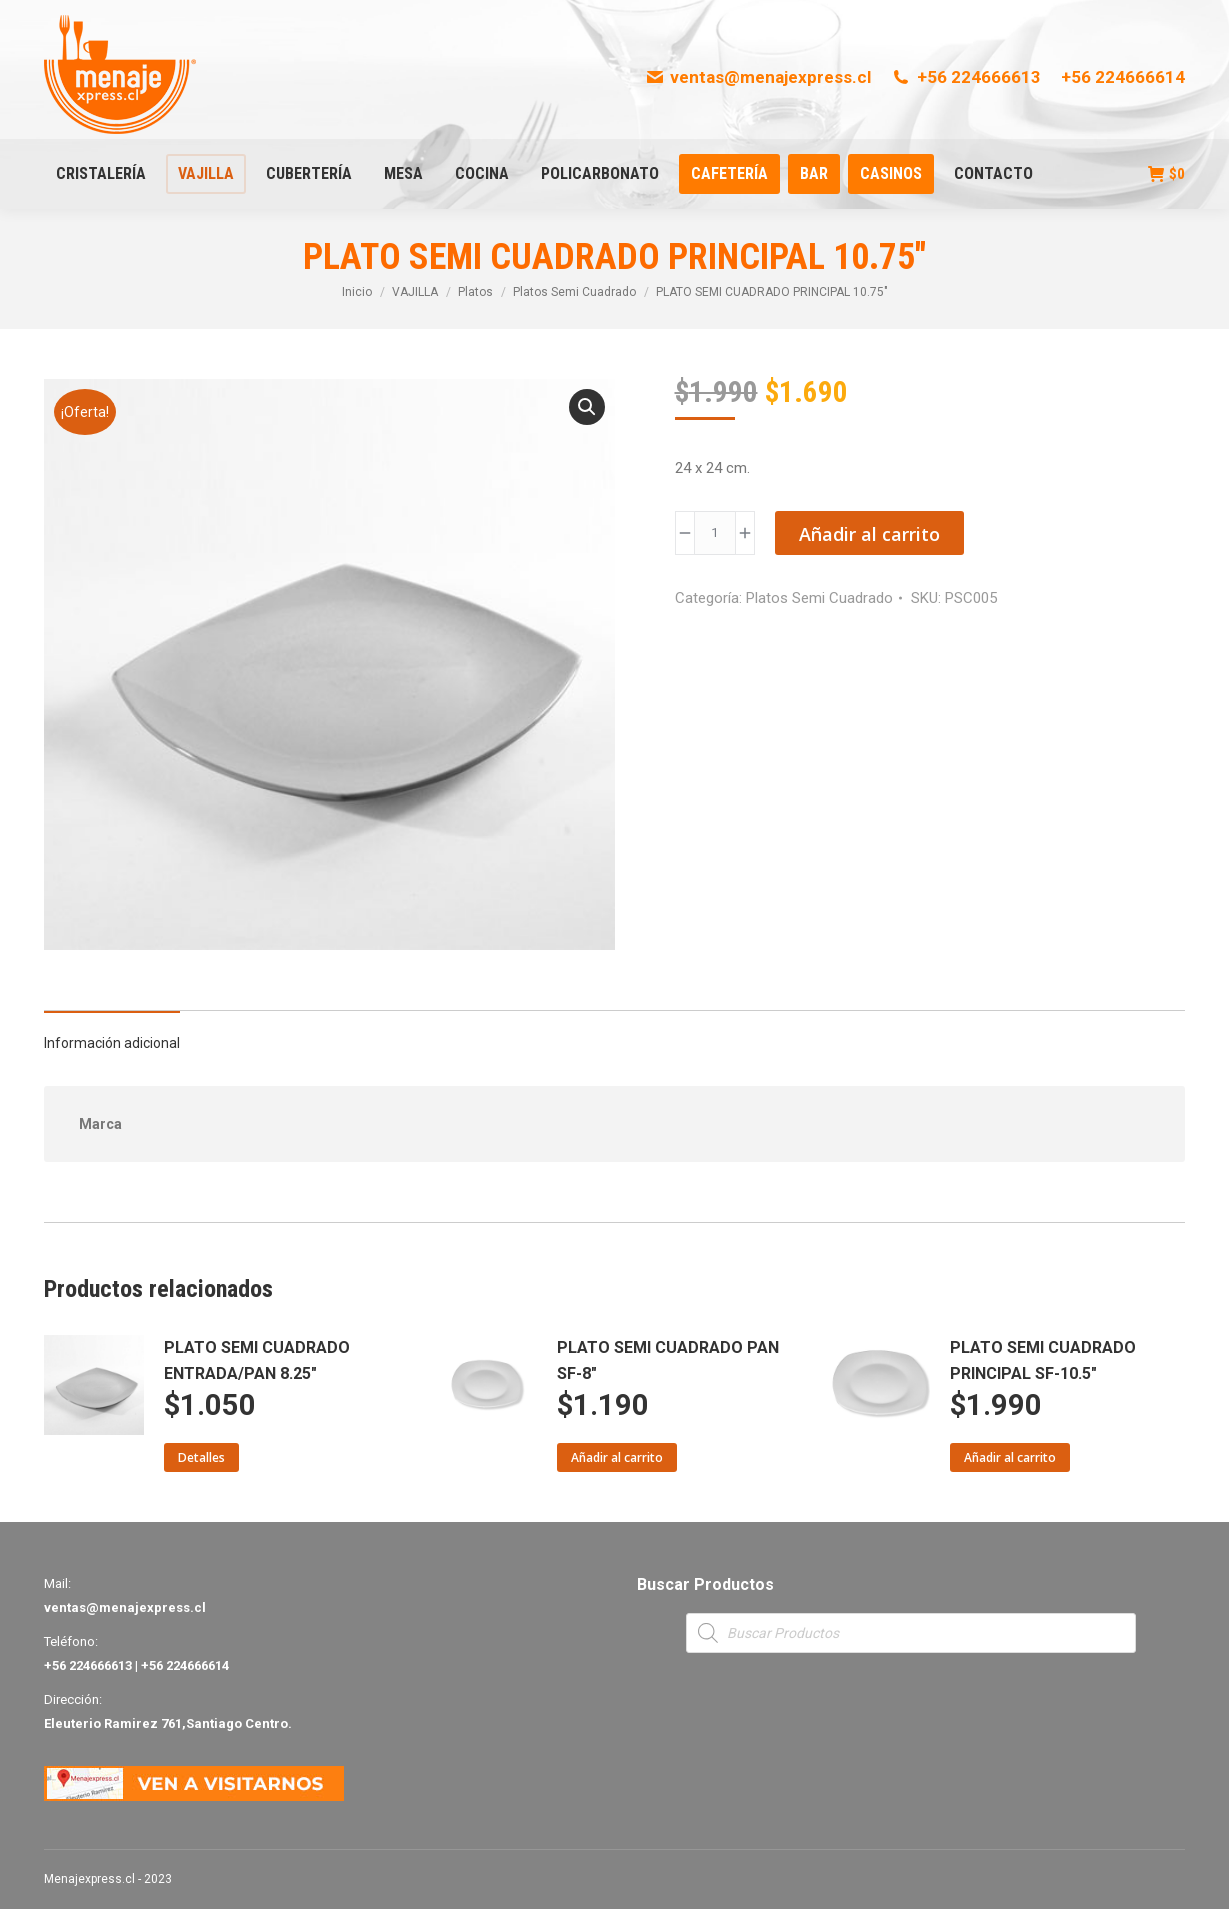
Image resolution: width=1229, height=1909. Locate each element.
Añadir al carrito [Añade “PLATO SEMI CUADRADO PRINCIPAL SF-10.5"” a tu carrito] (1010, 1457)
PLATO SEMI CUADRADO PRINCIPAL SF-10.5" (1043, 1360)
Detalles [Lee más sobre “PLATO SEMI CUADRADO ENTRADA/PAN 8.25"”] (201, 1457)
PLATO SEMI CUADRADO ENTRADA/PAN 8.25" (257, 1360)
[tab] (112, 1033)
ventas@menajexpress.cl (758, 77)
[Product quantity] (715, 533)
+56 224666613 (966, 77)
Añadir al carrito (869, 534)
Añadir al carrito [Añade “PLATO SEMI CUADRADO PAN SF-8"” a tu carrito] (617, 1457)
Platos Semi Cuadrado (819, 598)
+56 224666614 (1123, 77)
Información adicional (112, 1043)
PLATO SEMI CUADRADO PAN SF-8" (668, 1360)
